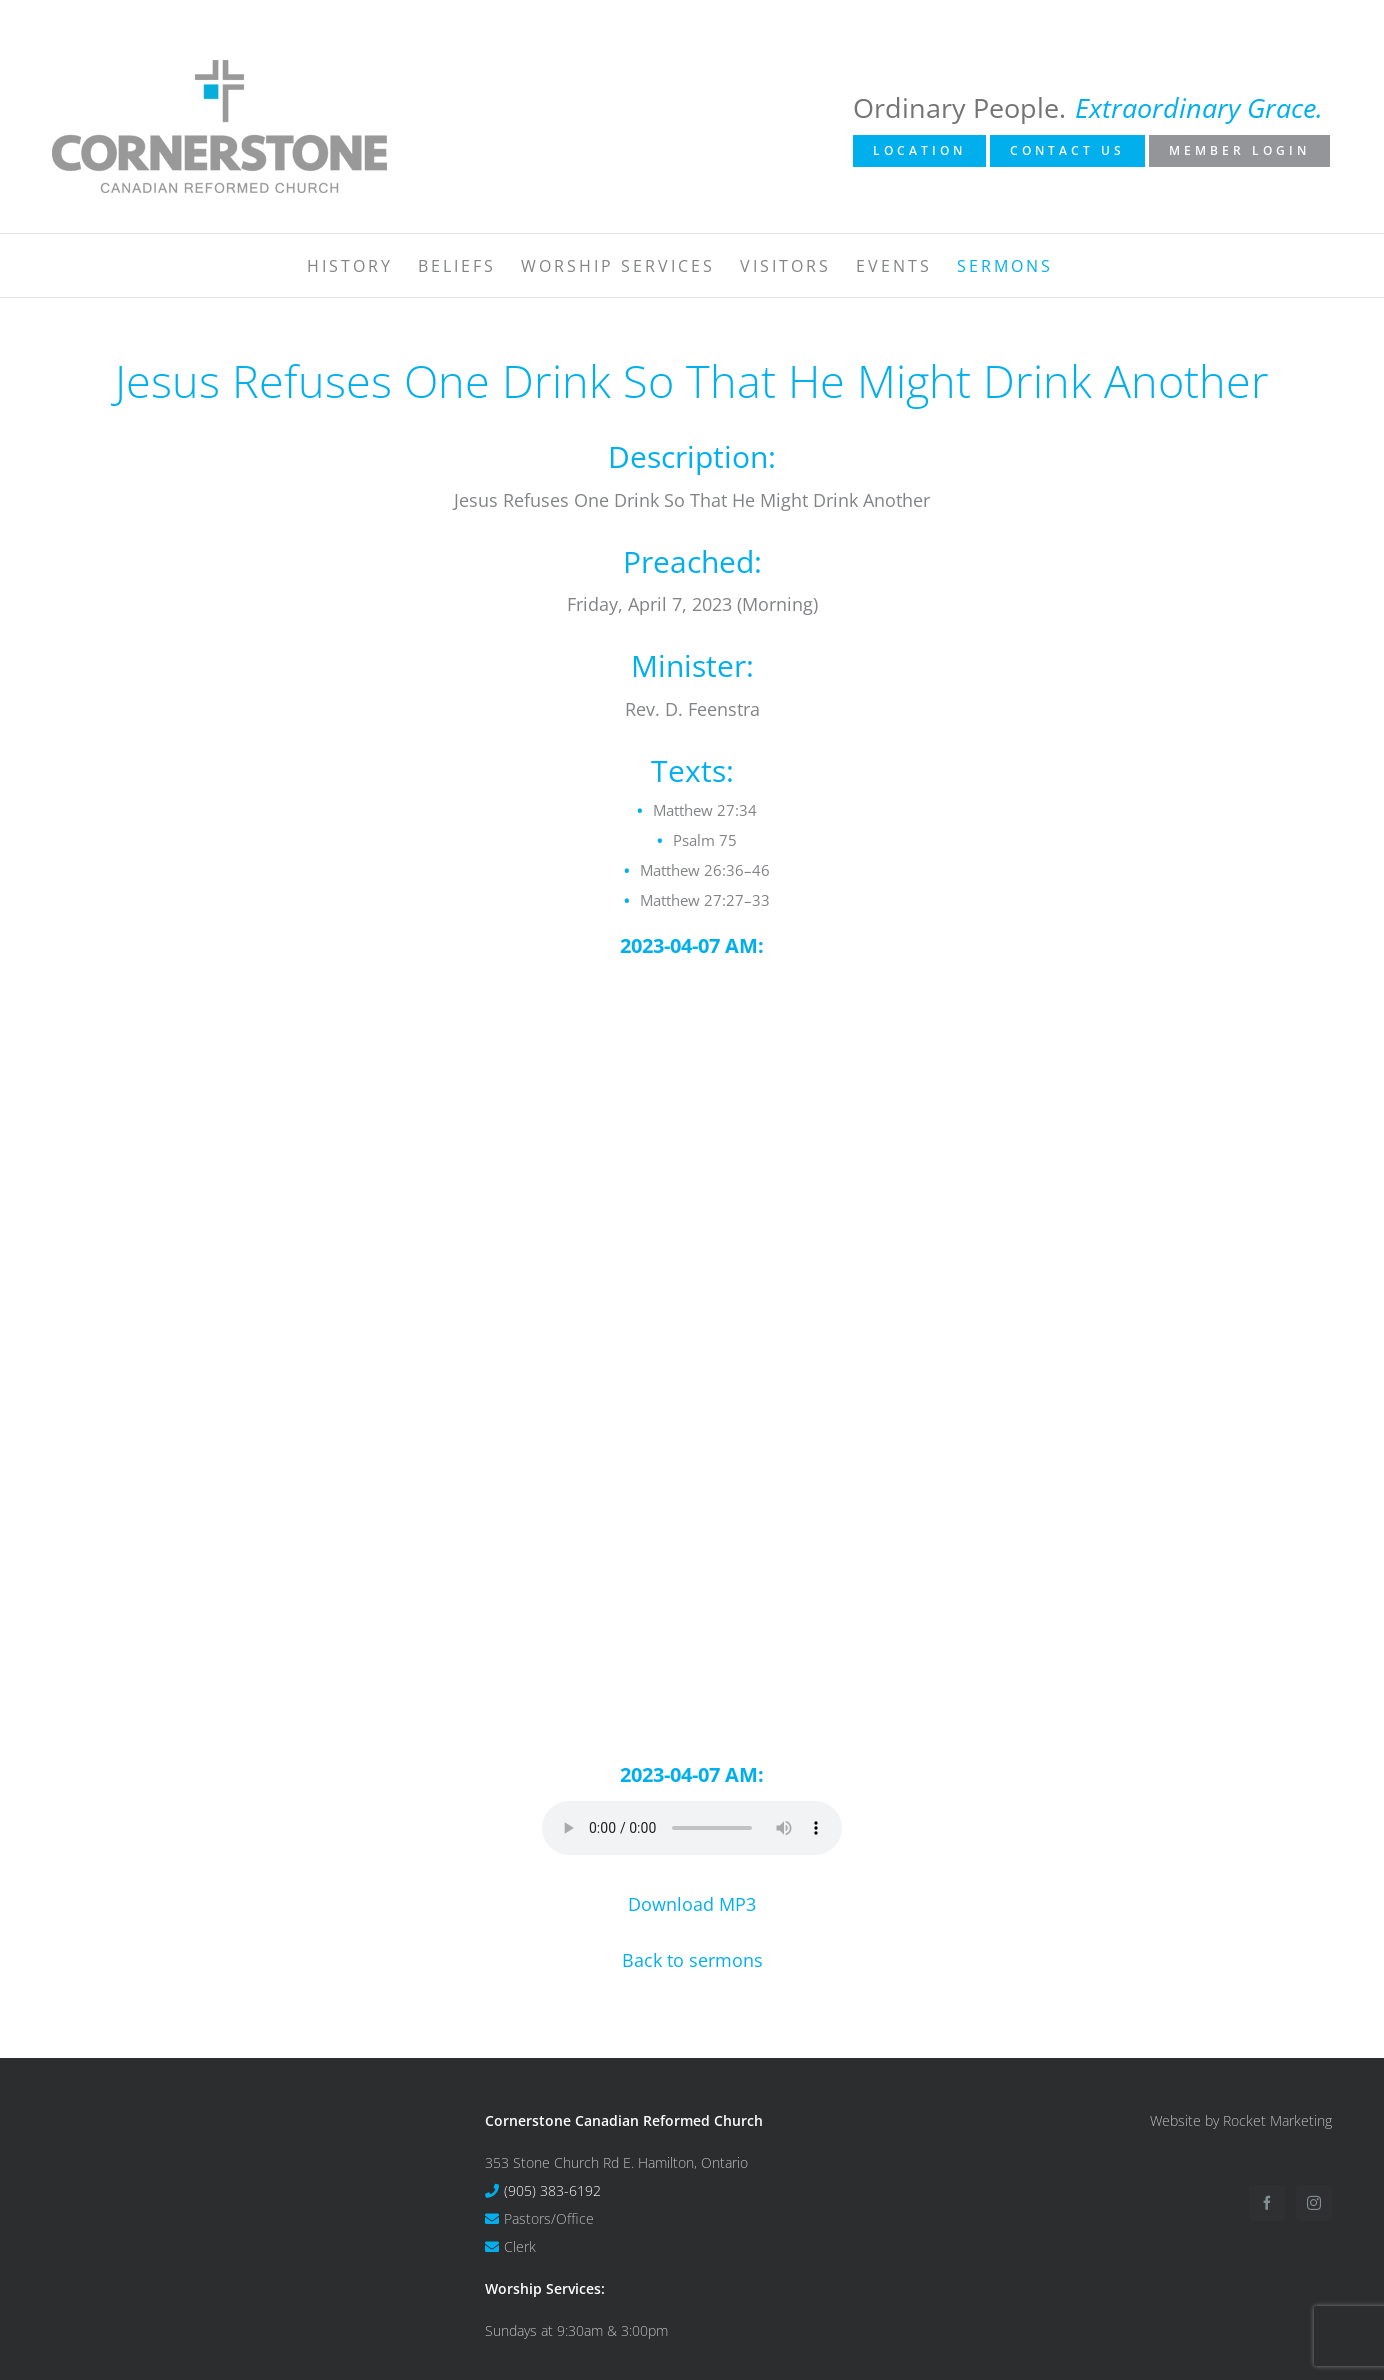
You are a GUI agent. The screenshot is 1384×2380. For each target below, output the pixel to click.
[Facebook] (1267, 2203)
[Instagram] (1314, 2203)
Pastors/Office (549, 2218)
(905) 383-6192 (552, 2190)
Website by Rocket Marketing (1241, 2120)
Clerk (520, 2246)
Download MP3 (692, 1904)
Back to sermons (692, 1960)
